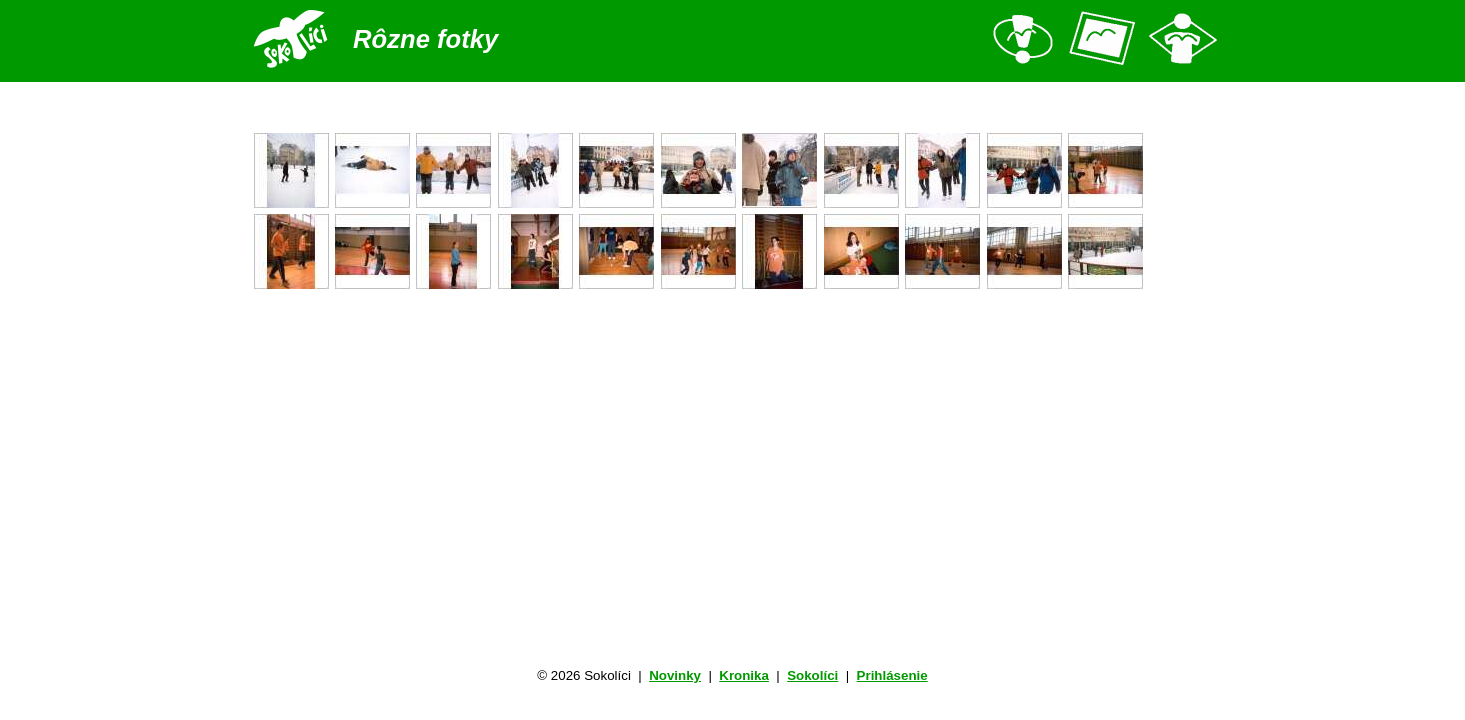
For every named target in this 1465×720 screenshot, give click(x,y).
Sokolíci (812, 675)
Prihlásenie (892, 675)
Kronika (744, 675)
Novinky (675, 675)
